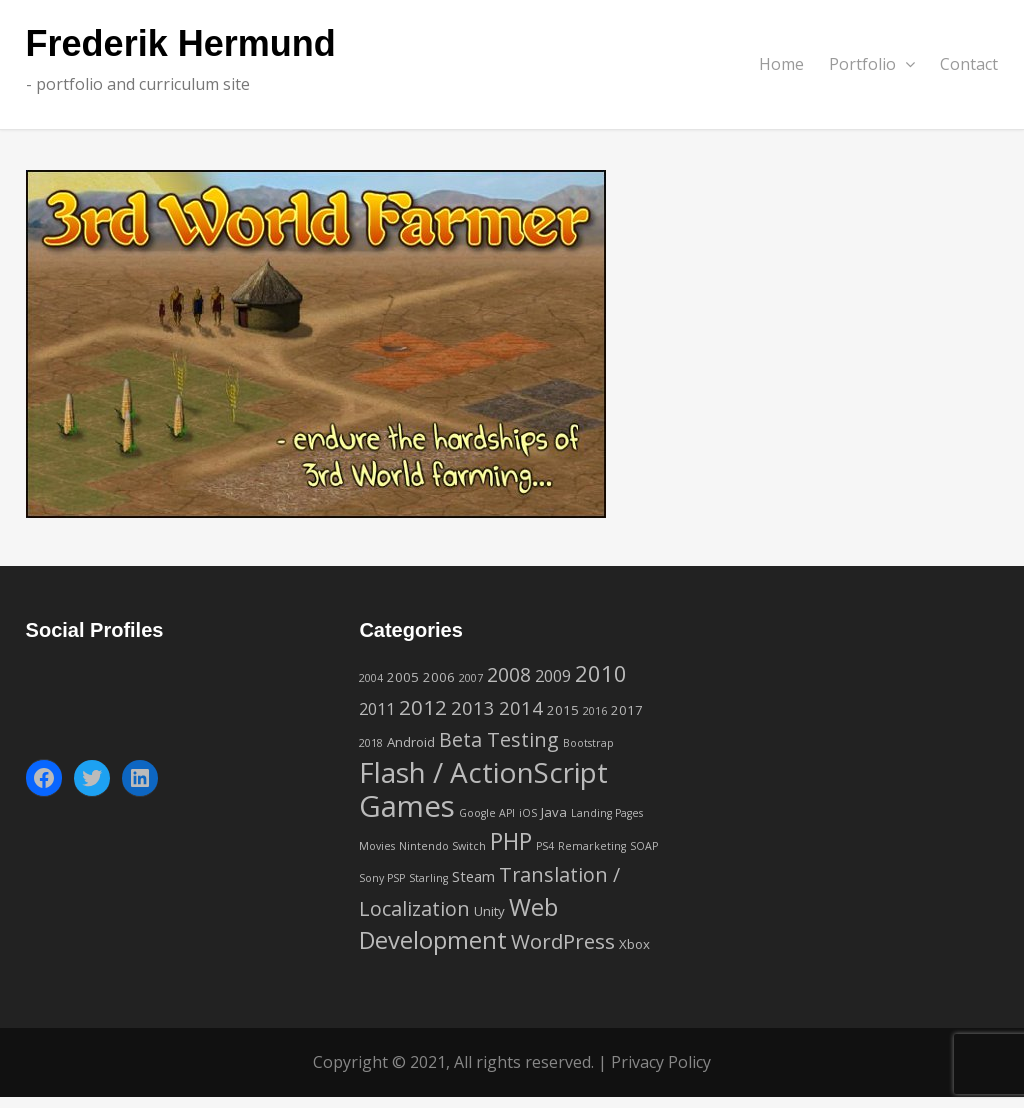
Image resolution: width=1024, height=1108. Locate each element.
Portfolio (872, 64)
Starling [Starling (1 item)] (428, 878)
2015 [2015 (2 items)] (563, 710)
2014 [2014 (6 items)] (521, 707)
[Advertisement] (844, 741)
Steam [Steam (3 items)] (473, 876)
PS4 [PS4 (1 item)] (545, 846)
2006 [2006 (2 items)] (439, 677)
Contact (969, 64)
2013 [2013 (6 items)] (473, 707)
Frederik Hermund (181, 44)
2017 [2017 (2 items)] (627, 710)
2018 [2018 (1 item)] (371, 743)
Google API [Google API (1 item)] (487, 813)
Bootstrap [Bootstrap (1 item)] (588, 743)
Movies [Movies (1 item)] (377, 846)
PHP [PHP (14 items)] (511, 841)
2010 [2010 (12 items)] (601, 673)
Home (781, 64)
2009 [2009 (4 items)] (553, 676)
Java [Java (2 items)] (554, 812)
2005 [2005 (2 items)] (403, 677)
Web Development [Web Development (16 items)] (458, 923)
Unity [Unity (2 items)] (489, 911)
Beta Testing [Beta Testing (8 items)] (499, 739)
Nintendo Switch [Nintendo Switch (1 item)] (442, 846)
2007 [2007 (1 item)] (471, 678)
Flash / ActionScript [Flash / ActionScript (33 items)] (483, 772)
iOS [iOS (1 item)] (528, 813)
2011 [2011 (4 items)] (377, 709)
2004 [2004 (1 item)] (371, 678)
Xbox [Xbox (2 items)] (634, 944)
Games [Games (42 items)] (407, 806)
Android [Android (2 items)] (411, 742)
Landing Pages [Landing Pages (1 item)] (607, 813)
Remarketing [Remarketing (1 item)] (592, 846)
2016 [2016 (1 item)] (595, 711)
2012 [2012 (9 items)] (423, 707)
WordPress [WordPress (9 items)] (563, 941)
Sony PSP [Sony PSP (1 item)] (382, 878)
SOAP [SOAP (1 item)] (644, 846)
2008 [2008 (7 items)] (509, 675)
